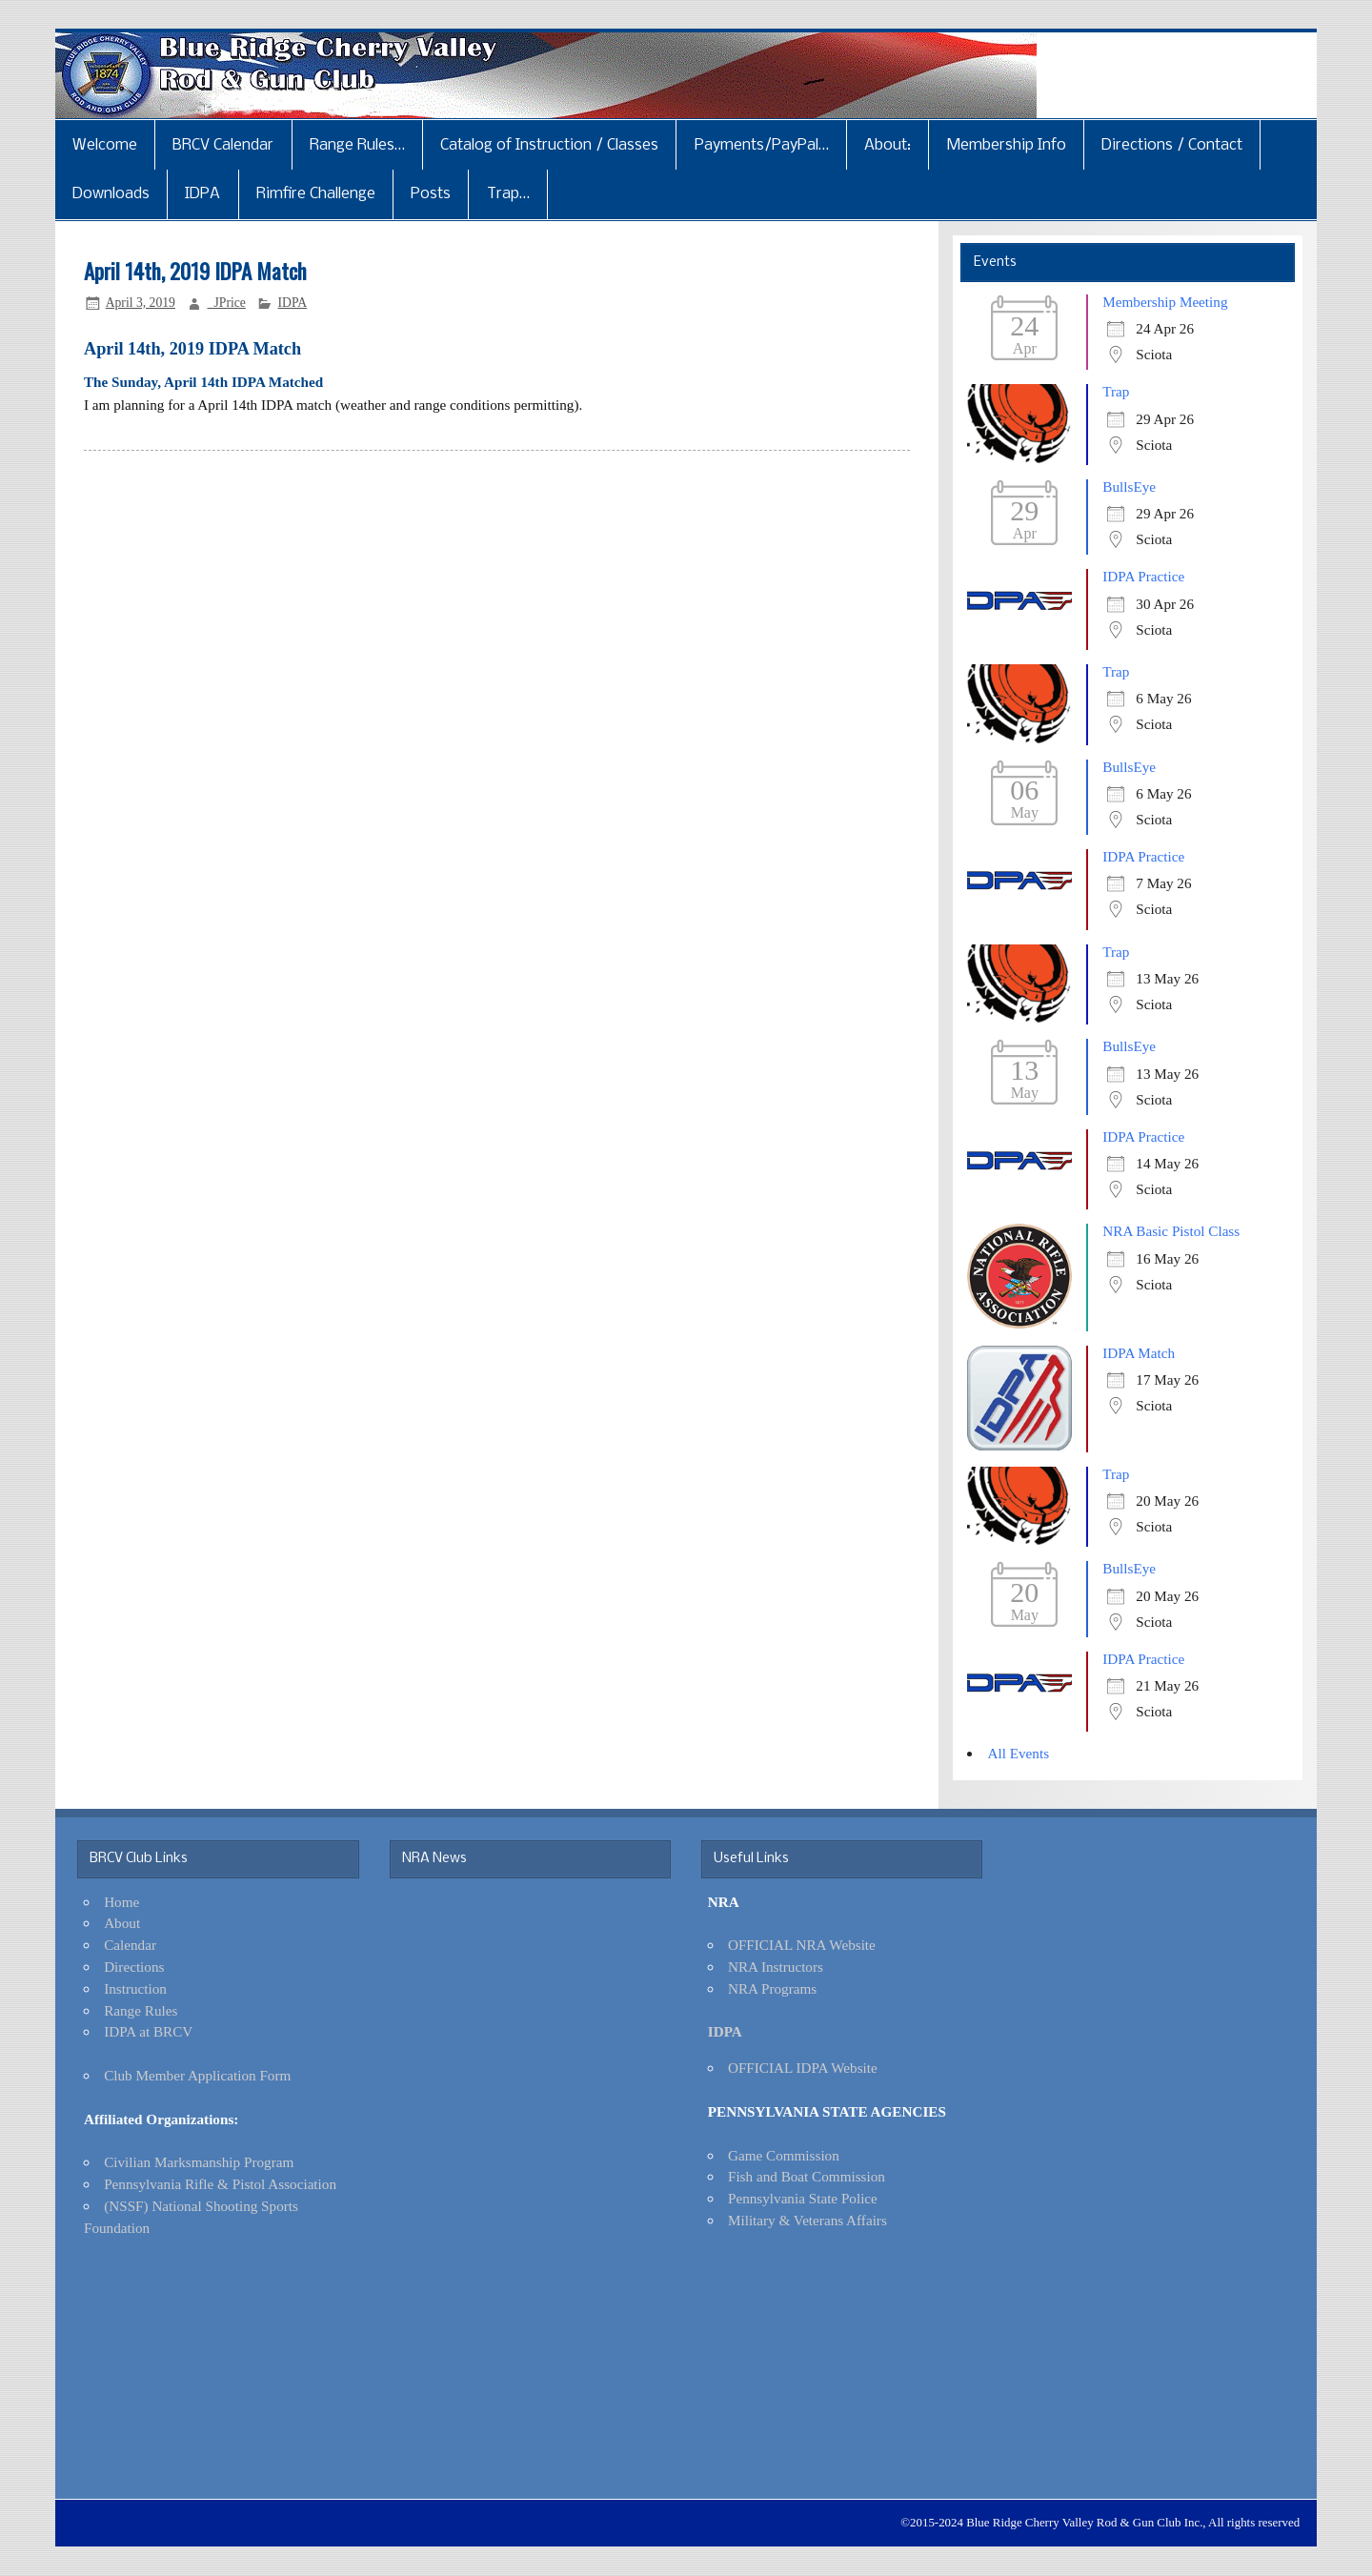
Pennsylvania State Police (803, 2198)
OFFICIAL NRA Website (802, 1945)
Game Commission (783, 2155)
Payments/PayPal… (762, 145)
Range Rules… (357, 145)
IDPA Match (1138, 1353)
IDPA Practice (1143, 576)
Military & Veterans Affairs (807, 2220)
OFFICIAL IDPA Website (803, 2067)
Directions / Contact (1171, 145)
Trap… (508, 194)
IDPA (202, 194)
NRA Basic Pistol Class (1171, 1231)
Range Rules (140, 2010)
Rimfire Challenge (315, 194)
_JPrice (227, 302)
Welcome (104, 145)
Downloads (111, 194)
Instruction (135, 1988)
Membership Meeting (1164, 302)
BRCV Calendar (222, 145)
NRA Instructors (775, 1966)
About (122, 1923)
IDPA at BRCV (148, 2031)
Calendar (130, 1945)
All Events (1019, 1753)
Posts (431, 194)
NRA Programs (772, 1988)
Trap (1115, 391)
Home (121, 1902)
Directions (134, 1966)
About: (887, 145)
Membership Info (1006, 145)
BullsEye (1129, 486)
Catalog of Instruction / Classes (549, 145)
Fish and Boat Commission (806, 2176)
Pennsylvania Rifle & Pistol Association (220, 2184)
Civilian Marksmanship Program (198, 2162)
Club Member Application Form (197, 2075)
